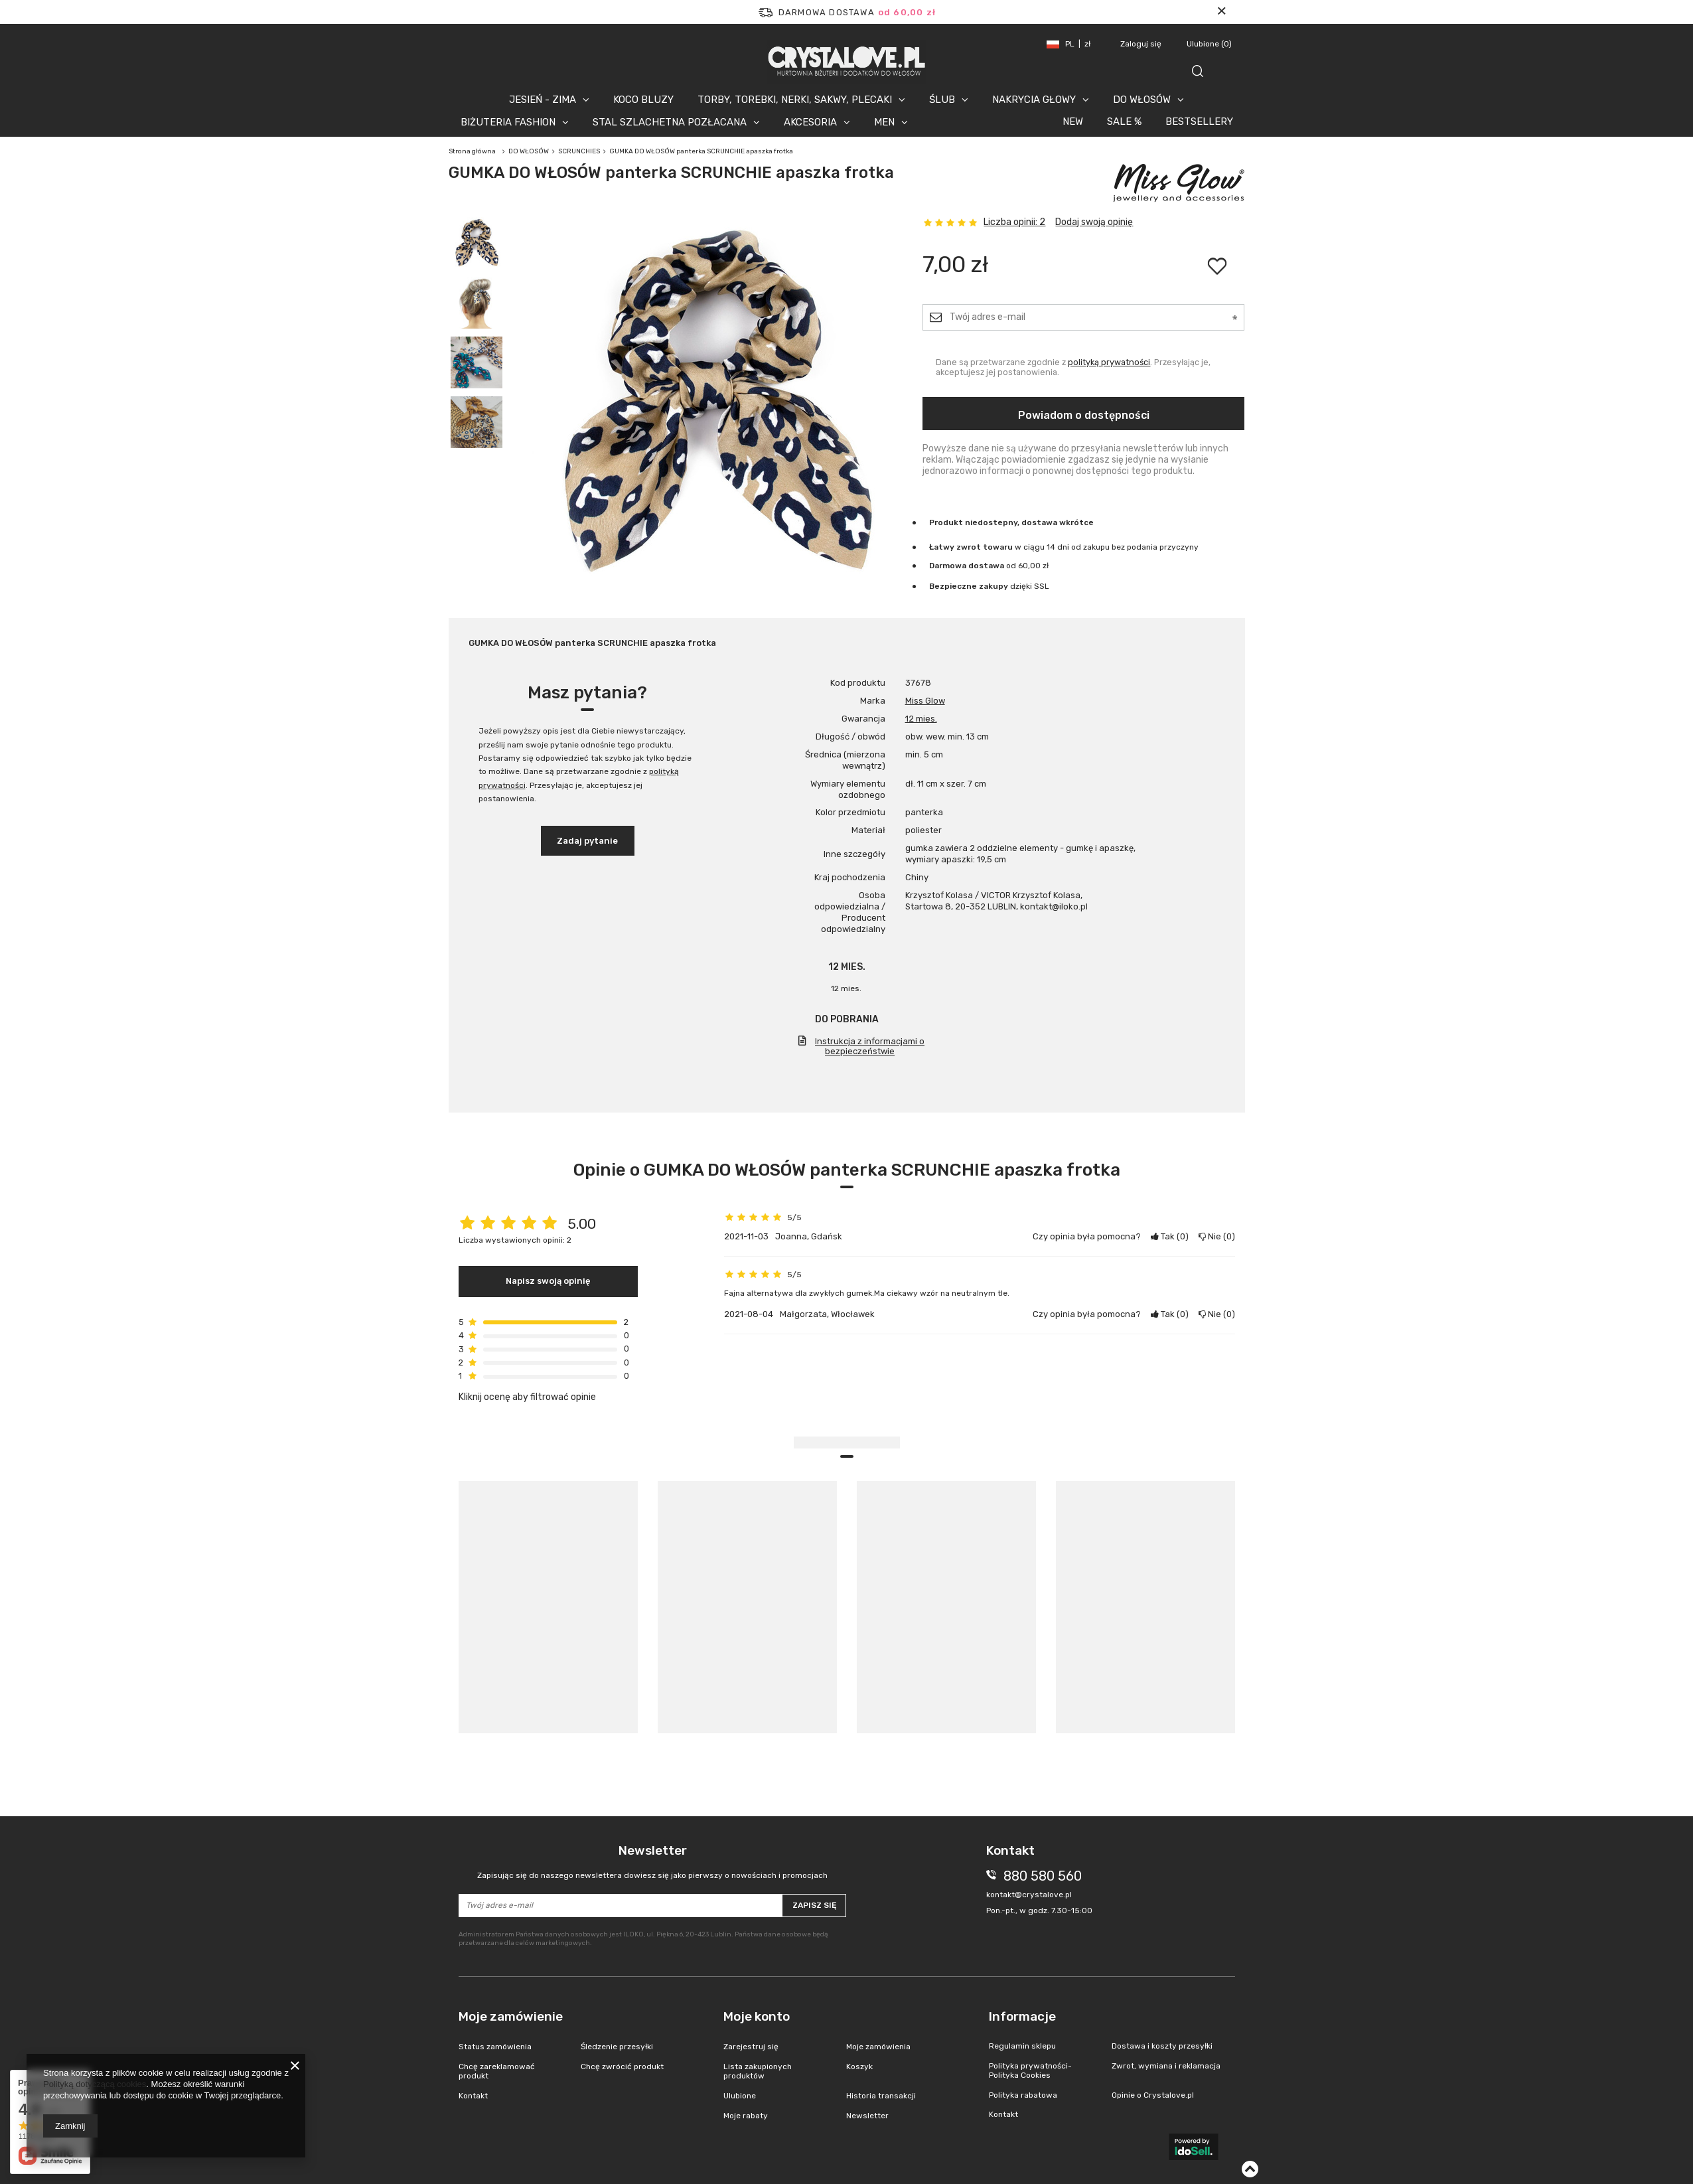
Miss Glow (925, 701)
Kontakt (473, 2095)
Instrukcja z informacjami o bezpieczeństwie (869, 1046)
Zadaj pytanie (587, 841)
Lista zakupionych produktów (757, 2071)
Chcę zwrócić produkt (622, 2066)
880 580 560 (1042, 1876)
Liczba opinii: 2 (1014, 222)
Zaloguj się (1141, 43)
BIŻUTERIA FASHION (508, 122)
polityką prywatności (1109, 362)
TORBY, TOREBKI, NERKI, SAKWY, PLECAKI (795, 100)
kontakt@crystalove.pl (1029, 1894)
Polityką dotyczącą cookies (94, 2084)
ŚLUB (942, 100)
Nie (1217, 1236)
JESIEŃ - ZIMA (542, 100)
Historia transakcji (881, 2095)
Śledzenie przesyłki (617, 2046)
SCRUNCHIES (579, 151)
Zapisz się (814, 1905)
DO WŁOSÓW (1142, 100)
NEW (1073, 121)
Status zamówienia (495, 2046)
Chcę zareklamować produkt (497, 2071)
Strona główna (472, 151)
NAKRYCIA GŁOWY (1034, 100)
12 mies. (921, 719)
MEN (884, 122)
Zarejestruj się (750, 2046)
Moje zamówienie (511, 2016)
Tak (1170, 1236)
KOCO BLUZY (643, 100)
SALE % (1124, 121)
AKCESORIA (810, 122)
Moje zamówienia (878, 2046)
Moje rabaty (745, 2115)
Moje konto (756, 2016)
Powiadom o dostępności (1083, 415)
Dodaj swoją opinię (1094, 222)
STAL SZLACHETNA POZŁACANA (670, 122)
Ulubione (1209, 43)
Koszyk (859, 2066)
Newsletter (653, 1862)
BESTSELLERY (1199, 121)
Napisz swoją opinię (548, 1281)
